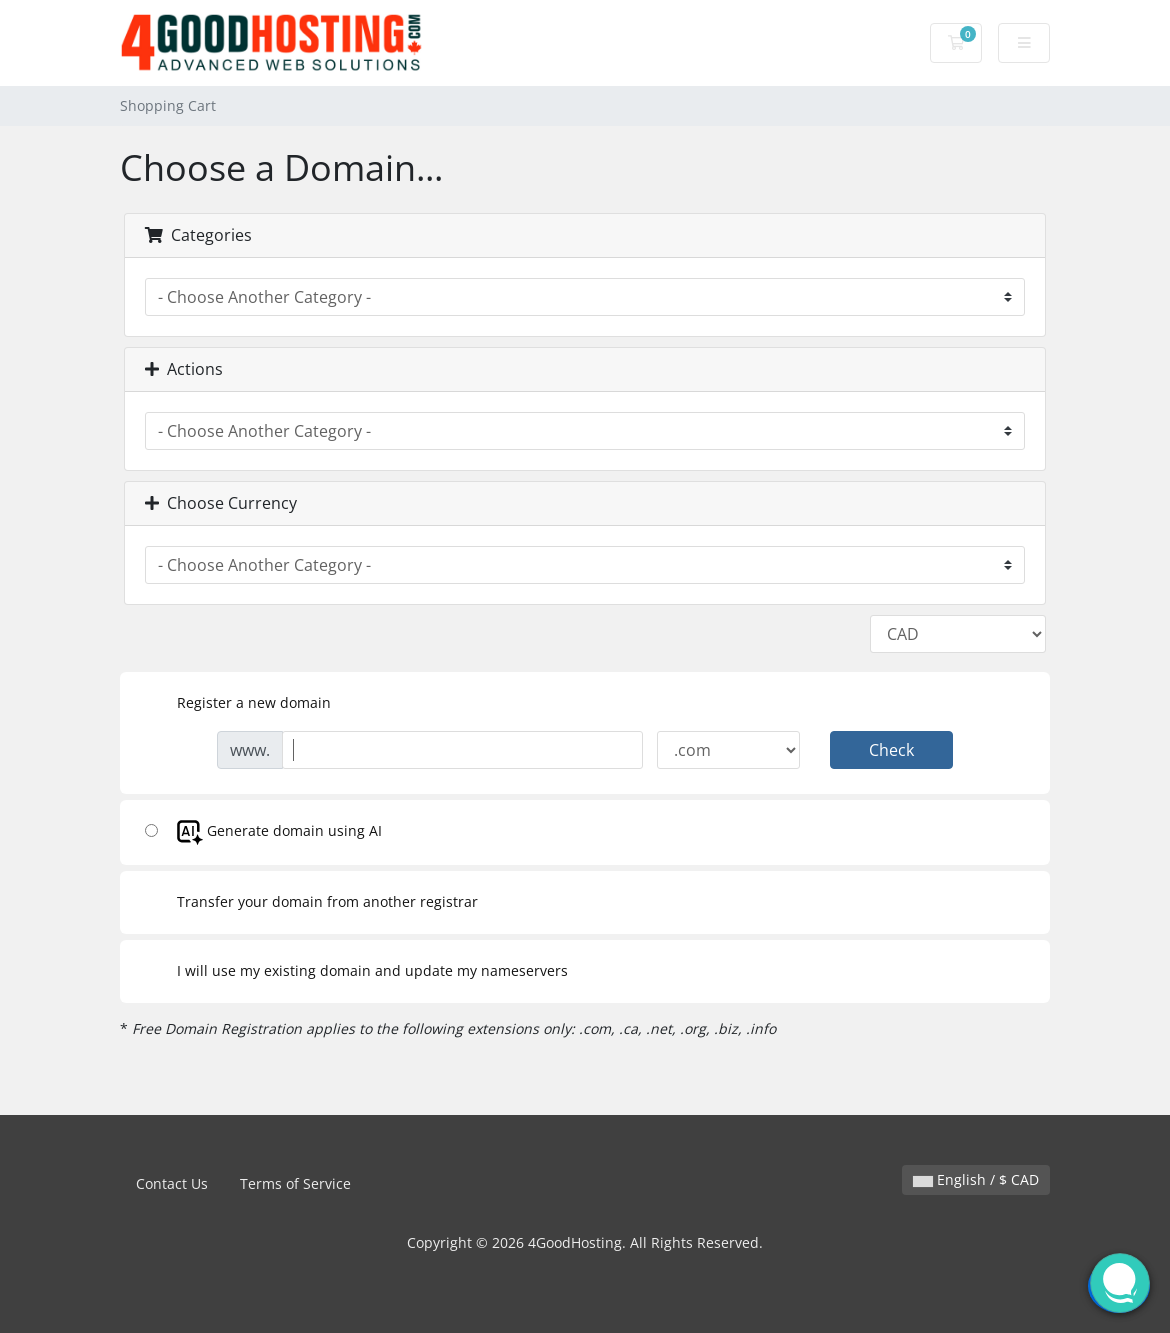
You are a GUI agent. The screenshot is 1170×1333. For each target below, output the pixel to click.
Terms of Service (295, 1183)
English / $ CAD (976, 1179)
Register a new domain (238, 704)
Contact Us (172, 1183)
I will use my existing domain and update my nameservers (356, 972)
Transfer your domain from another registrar (311, 903)
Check (891, 750)
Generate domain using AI (263, 832)
